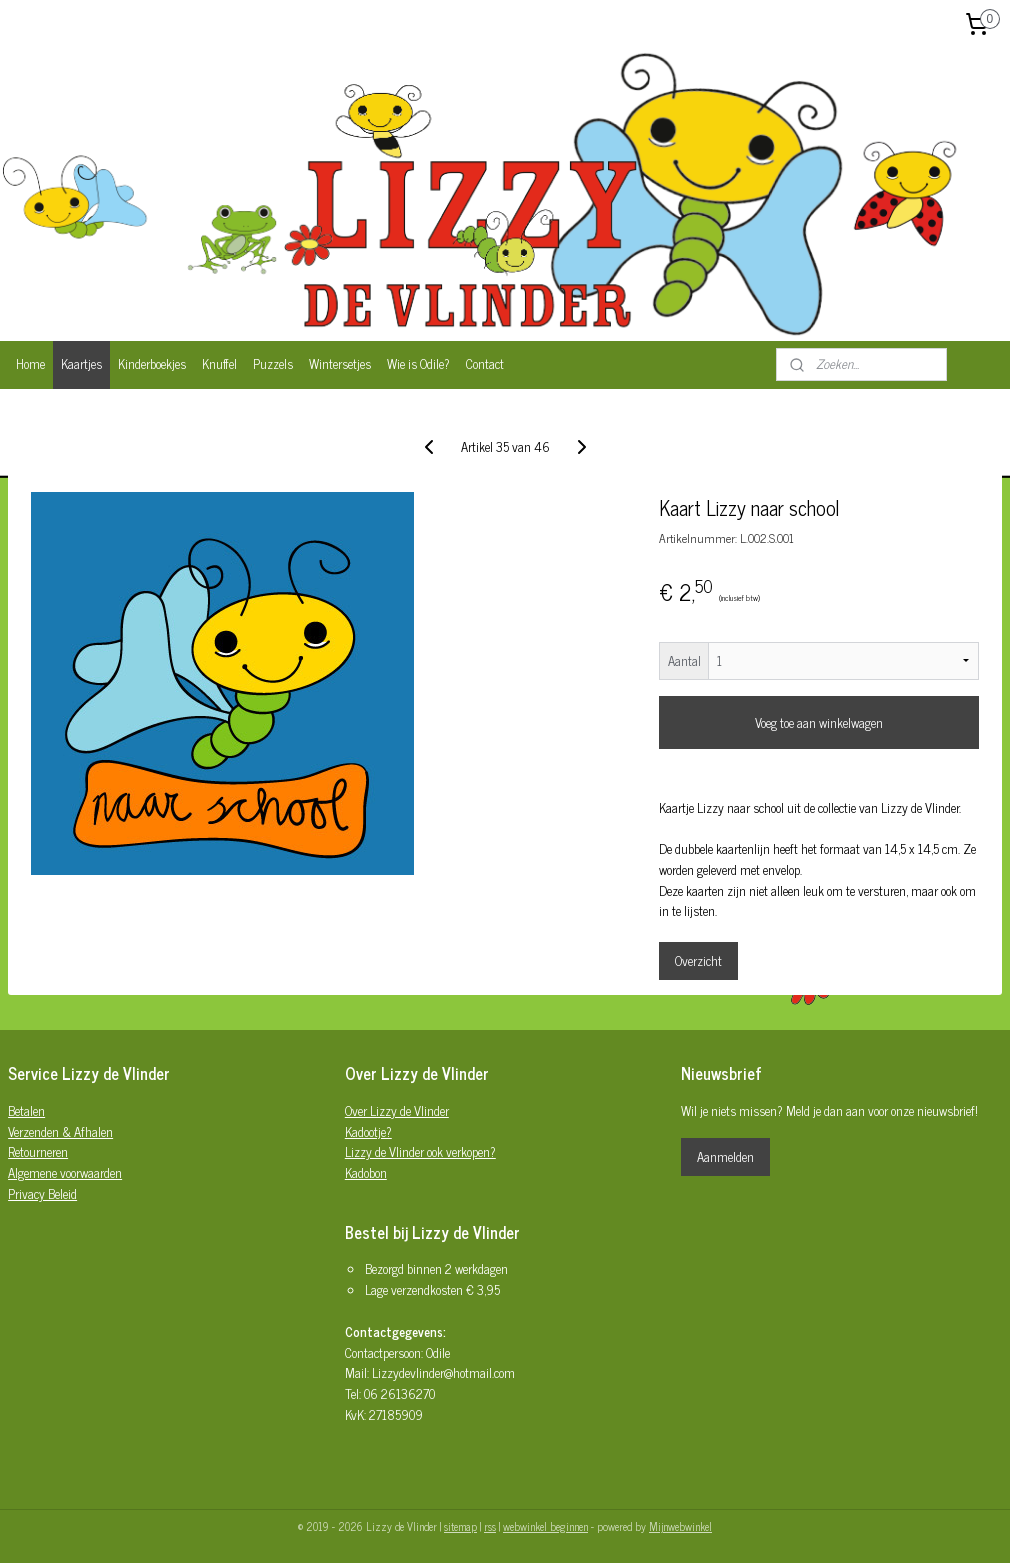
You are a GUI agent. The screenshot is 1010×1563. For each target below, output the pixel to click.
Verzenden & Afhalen (60, 1131)
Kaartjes (81, 363)
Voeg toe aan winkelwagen (819, 722)
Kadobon (366, 1172)
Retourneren (38, 1151)
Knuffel (219, 363)
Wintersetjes (340, 363)
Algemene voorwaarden (65, 1172)
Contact (485, 363)
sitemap (460, 1526)
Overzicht (698, 960)
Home (30, 363)
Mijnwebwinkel (680, 1526)
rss (490, 1526)
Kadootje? (368, 1131)
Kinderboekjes (152, 363)
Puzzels (273, 363)
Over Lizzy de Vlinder (397, 1110)
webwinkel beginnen (545, 1526)
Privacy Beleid (42, 1193)
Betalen (26, 1110)
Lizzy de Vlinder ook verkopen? (420, 1151)
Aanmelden (725, 1156)
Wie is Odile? (418, 363)
